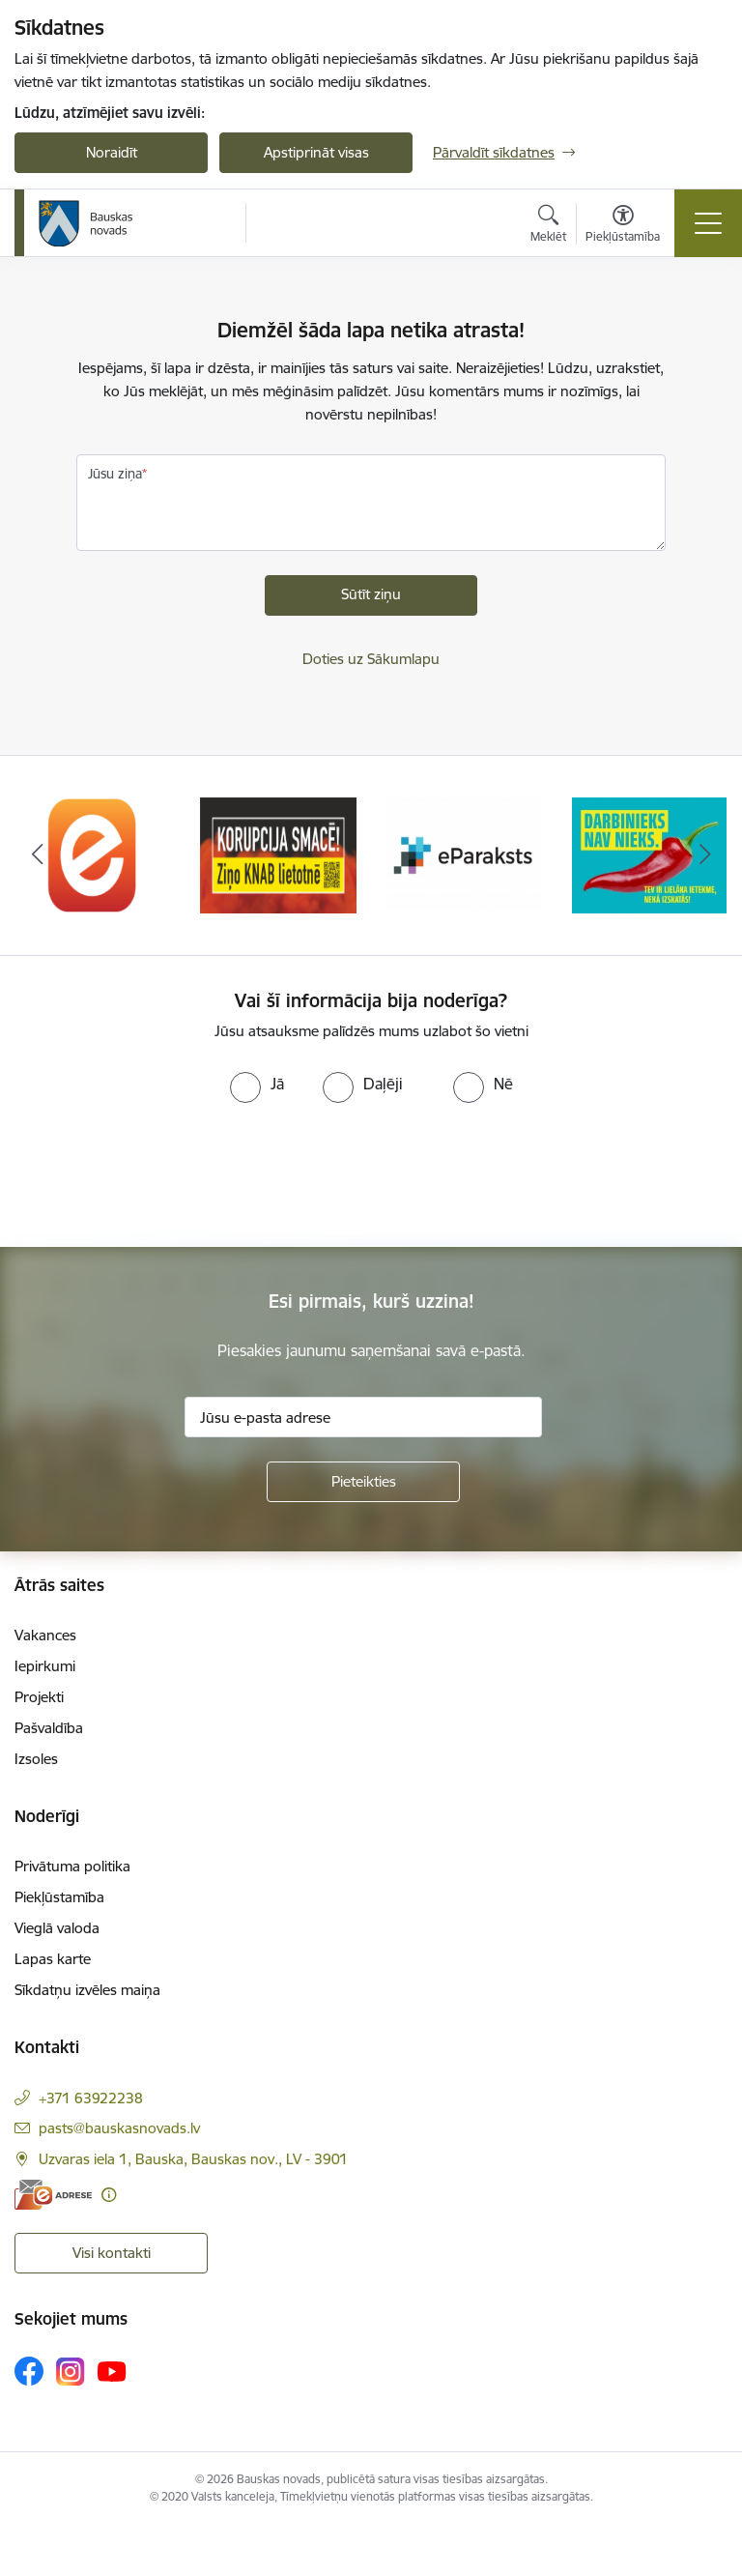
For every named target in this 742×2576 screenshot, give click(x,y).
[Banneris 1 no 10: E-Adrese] (92, 854)
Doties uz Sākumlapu (371, 659)
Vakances (45, 1635)
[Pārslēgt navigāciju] (708, 223)
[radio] (257, 1083)
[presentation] (161, 1175)
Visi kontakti (111, 2252)
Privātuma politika (72, 1866)
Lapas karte (52, 1959)
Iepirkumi (44, 1666)
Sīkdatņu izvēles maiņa (87, 1990)
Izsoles (36, 1759)
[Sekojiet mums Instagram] (70, 2372)
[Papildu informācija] (108, 2194)
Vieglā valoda (57, 1928)
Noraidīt (111, 152)
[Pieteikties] (363, 1482)
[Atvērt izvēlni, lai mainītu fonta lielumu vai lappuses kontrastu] (623, 226)
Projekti (39, 1697)
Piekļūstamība (59, 1897)
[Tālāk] (705, 855)
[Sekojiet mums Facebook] (28, 2371)
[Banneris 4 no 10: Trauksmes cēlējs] (649, 854)
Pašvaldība (48, 1728)
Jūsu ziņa (115, 473)
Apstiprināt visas (316, 152)
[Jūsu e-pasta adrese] (363, 1417)
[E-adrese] (53, 2195)
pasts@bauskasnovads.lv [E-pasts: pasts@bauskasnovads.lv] (119, 2128)
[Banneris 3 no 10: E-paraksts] (463, 854)
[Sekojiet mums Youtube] (112, 2370)
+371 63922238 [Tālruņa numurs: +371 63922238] (91, 2098)
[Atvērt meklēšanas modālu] (548, 226)
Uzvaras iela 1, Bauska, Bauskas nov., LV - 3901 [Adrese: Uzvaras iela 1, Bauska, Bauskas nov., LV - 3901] (193, 2159)
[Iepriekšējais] (37, 855)
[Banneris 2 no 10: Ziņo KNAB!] (278, 854)
